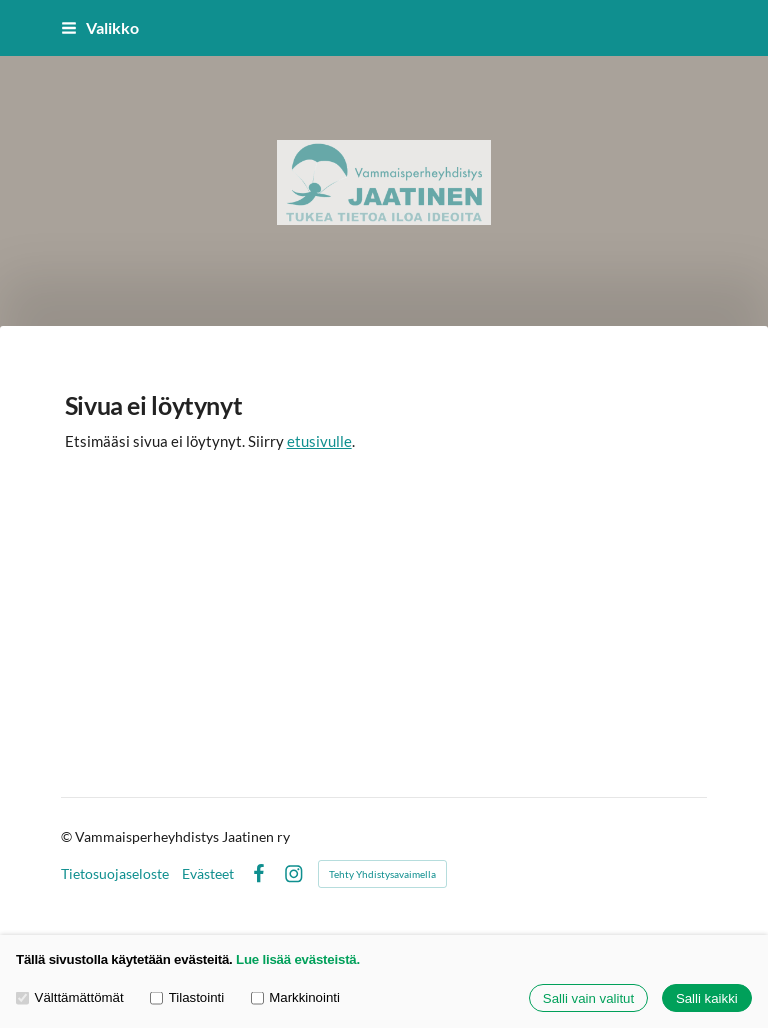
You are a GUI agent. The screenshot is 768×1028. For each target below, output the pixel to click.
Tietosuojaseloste (115, 874)
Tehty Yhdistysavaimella (382, 874)
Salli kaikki (707, 998)
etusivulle (319, 441)
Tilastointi (187, 998)
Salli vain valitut (588, 998)
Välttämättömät (70, 998)
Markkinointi (295, 998)
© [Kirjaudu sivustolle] (68, 836)
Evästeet (208, 874)
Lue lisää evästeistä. (298, 959)
